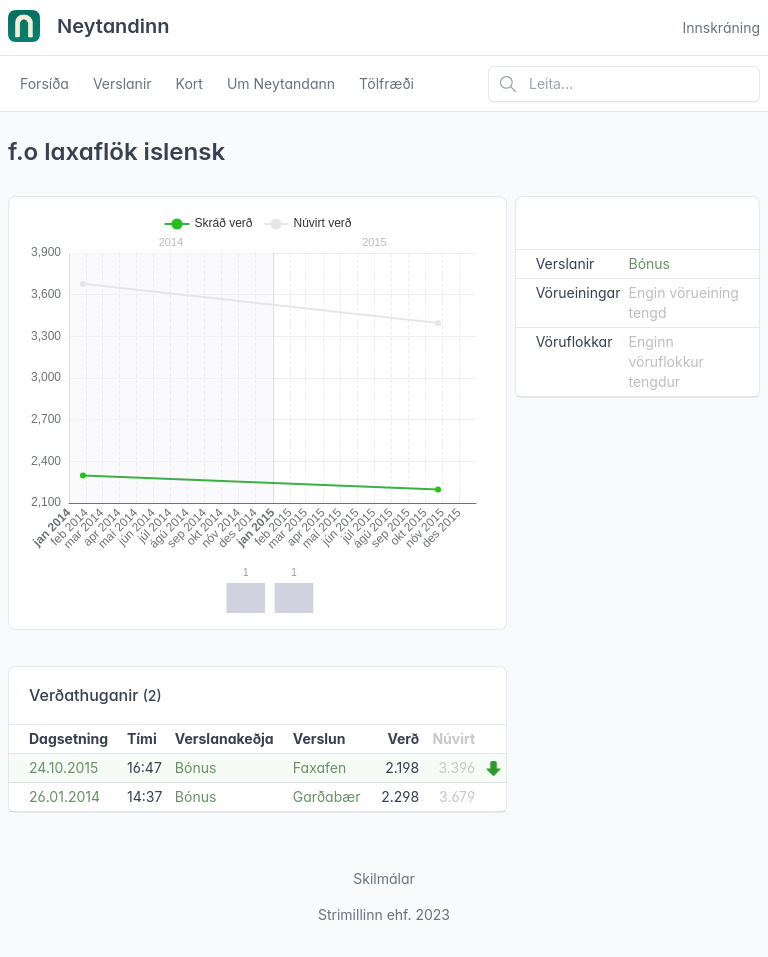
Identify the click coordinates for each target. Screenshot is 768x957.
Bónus (196, 767)
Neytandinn (89, 28)
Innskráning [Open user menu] (721, 27)
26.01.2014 (64, 796)
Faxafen (319, 767)
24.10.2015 (63, 767)
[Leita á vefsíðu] (624, 84)
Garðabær (327, 796)
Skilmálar (384, 878)
